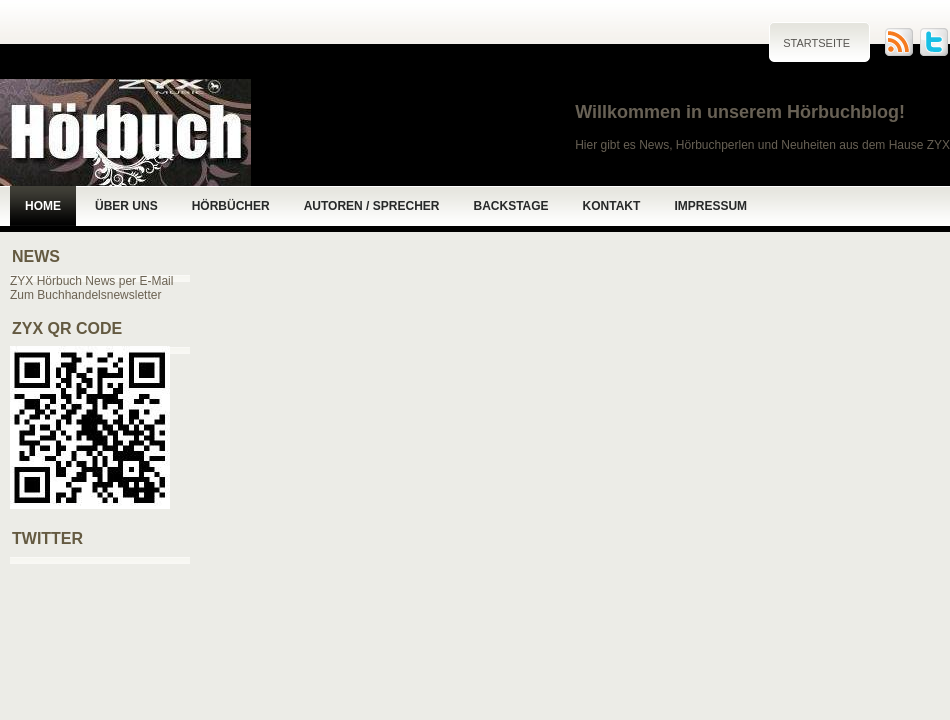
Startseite (816, 43)
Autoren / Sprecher (372, 206)
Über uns (126, 206)
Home (43, 206)
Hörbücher (231, 206)
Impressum (710, 206)
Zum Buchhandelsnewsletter (85, 295)
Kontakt (612, 206)
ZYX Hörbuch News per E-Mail (91, 281)
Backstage (510, 206)
